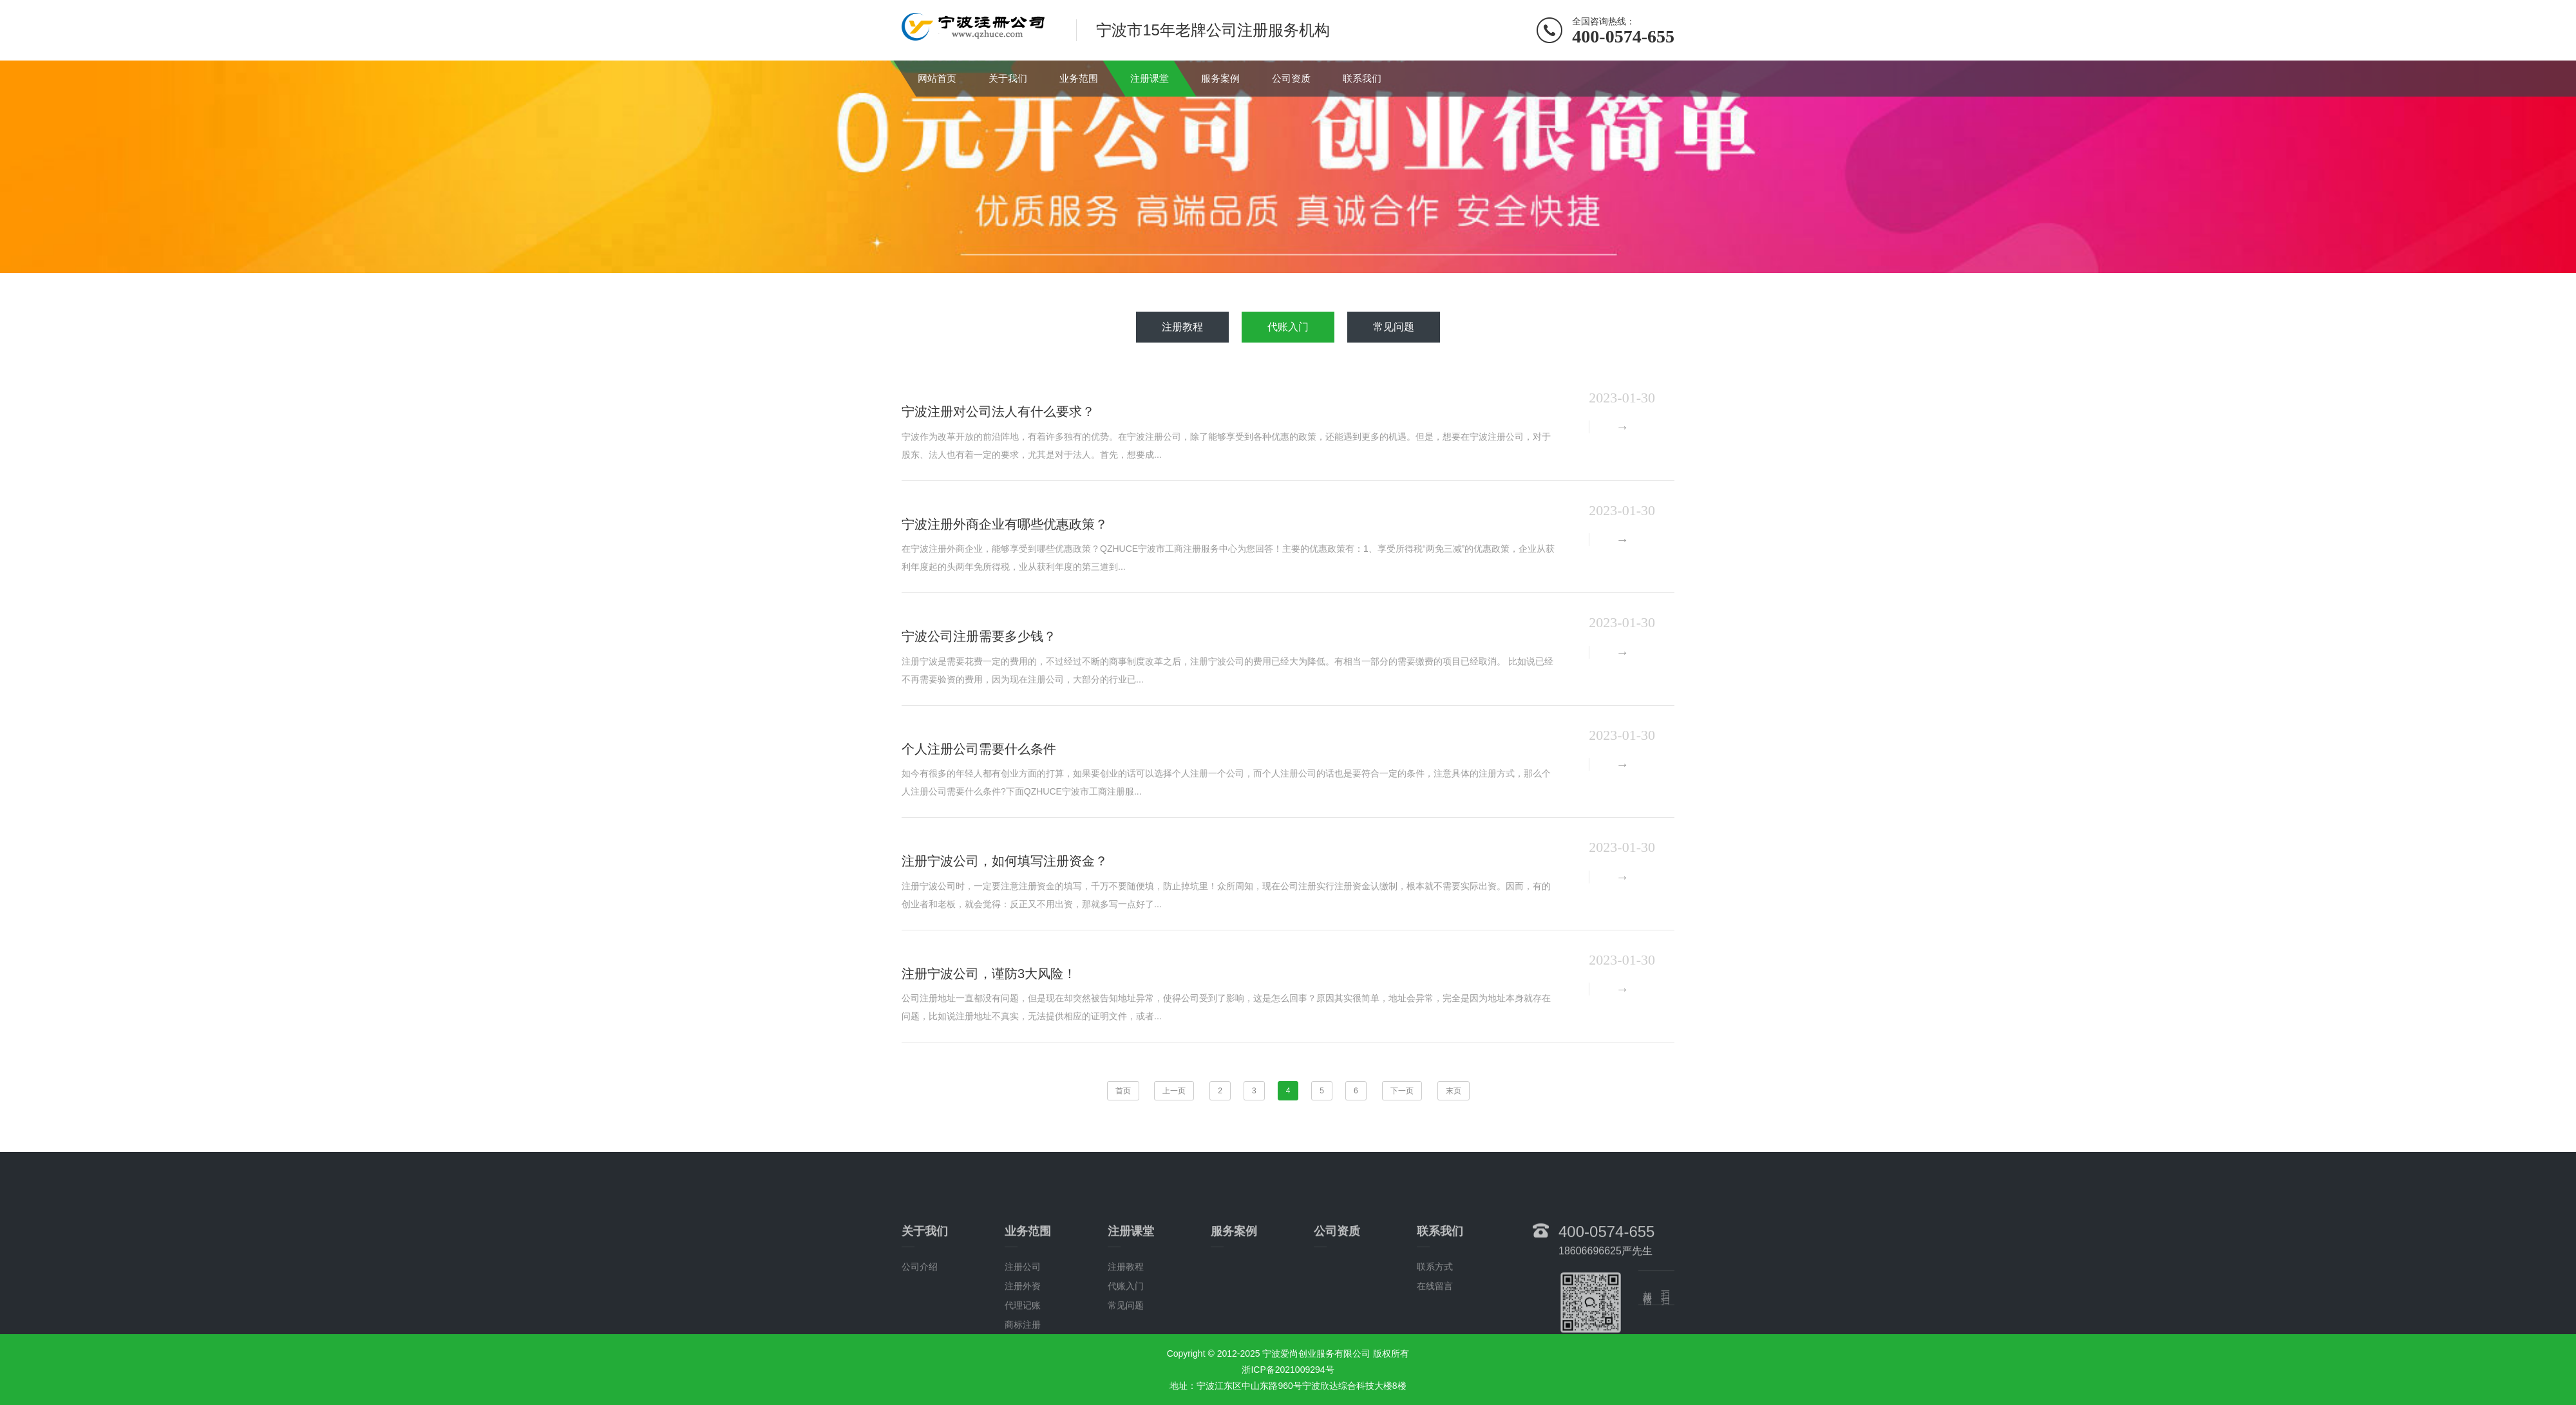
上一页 (1174, 1090)
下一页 (1402, 1090)
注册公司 (1023, 1343)
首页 (1123, 1090)
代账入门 (1288, 326)
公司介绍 (920, 1343)
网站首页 (937, 78)
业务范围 (1078, 78)
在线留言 (1435, 1362)
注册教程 (1182, 326)
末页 (1453, 1090)
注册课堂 (1149, 78)
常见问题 (1393, 326)
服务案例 (1220, 78)
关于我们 (1008, 78)
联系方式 (1435, 1343)
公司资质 (1291, 78)
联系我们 (1362, 78)
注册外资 (1023, 1362)
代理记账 (1023, 1382)
